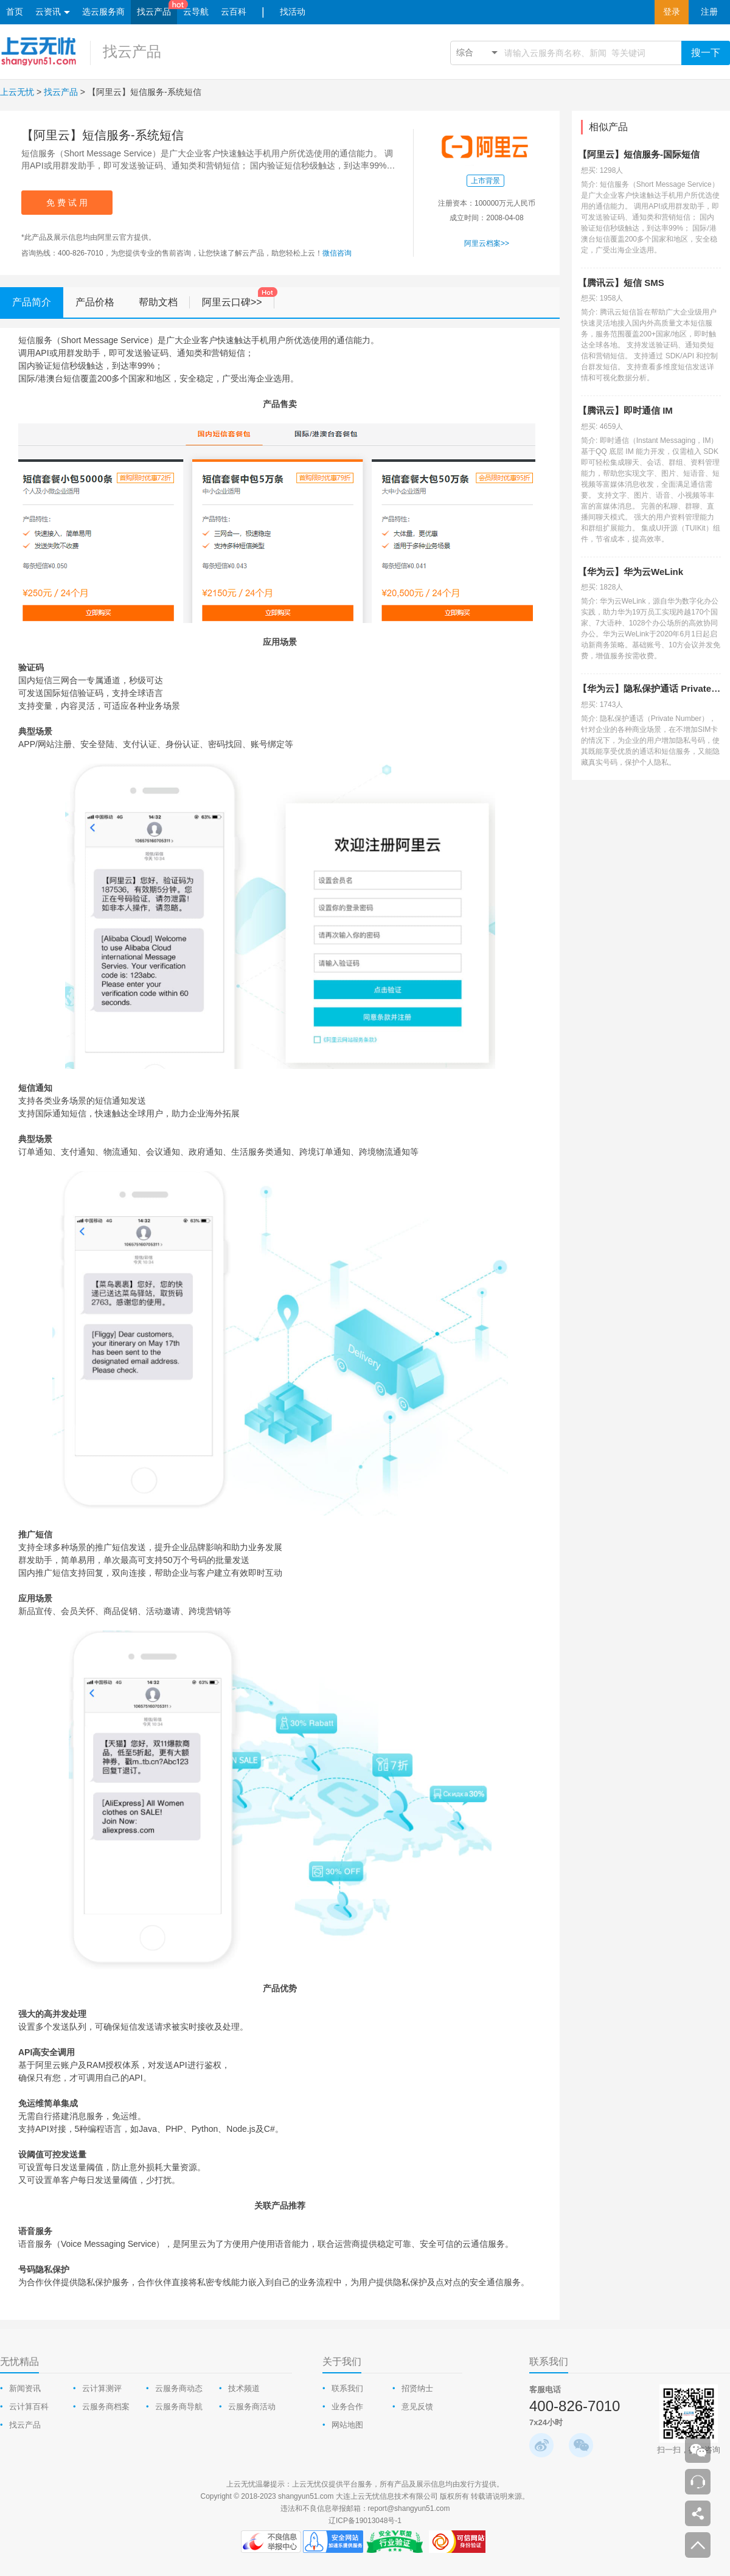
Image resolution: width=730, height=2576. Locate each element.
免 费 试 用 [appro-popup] (67, 202)
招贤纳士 (417, 2388)
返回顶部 (698, 2545)
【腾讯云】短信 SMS (621, 282)
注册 (709, 11)
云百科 (233, 11)
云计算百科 (29, 2406)
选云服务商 (103, 11)
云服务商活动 (252, 2406)
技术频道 (244, 2388)
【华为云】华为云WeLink (630, 571)
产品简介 (37, 302)
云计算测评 (102, 2388)
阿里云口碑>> (238, 297)
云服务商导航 (179, 2406)
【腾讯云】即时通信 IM (625, 410)
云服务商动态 (179, 2388)
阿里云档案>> (486, 243)
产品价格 (94, 302)
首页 (14, 11)
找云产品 (154, 11)
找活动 (292, 11)
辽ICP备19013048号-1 (364, 2520)
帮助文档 (164, 302)
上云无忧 (17, 92)
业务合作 (347, 2406)
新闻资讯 (25, 2388)
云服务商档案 (106, 2406)
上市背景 (485, 180)
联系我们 (347, 2388)
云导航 (196, 11)
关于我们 (341, 2361)
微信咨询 (337, 253)
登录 (671, 11)
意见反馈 (417, 2406)
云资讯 (52, 12)
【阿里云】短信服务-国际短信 (639, 154)
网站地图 (347, 2424)
